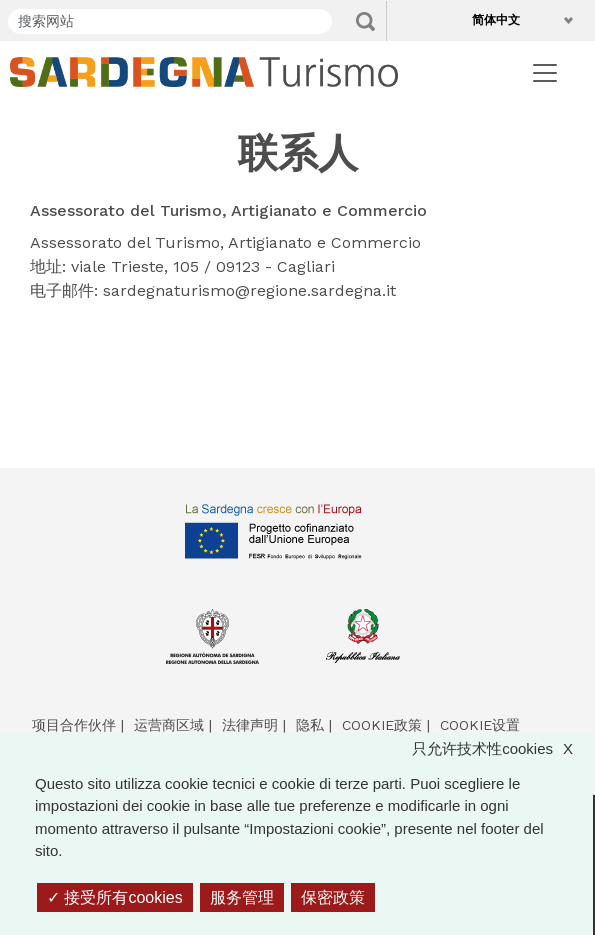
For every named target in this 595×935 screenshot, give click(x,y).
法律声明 (250, 725)
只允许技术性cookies (502, 749)
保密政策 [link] (333, 897)
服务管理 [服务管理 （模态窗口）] (242, 897)
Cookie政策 (382, 725)
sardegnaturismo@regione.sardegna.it (249, 290)
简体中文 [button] (501, 19)
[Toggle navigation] (545, 73)
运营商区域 (169, 725)
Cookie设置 (480, 725)
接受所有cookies (115, 897)
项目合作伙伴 (74, 725)
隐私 (310, 725)
